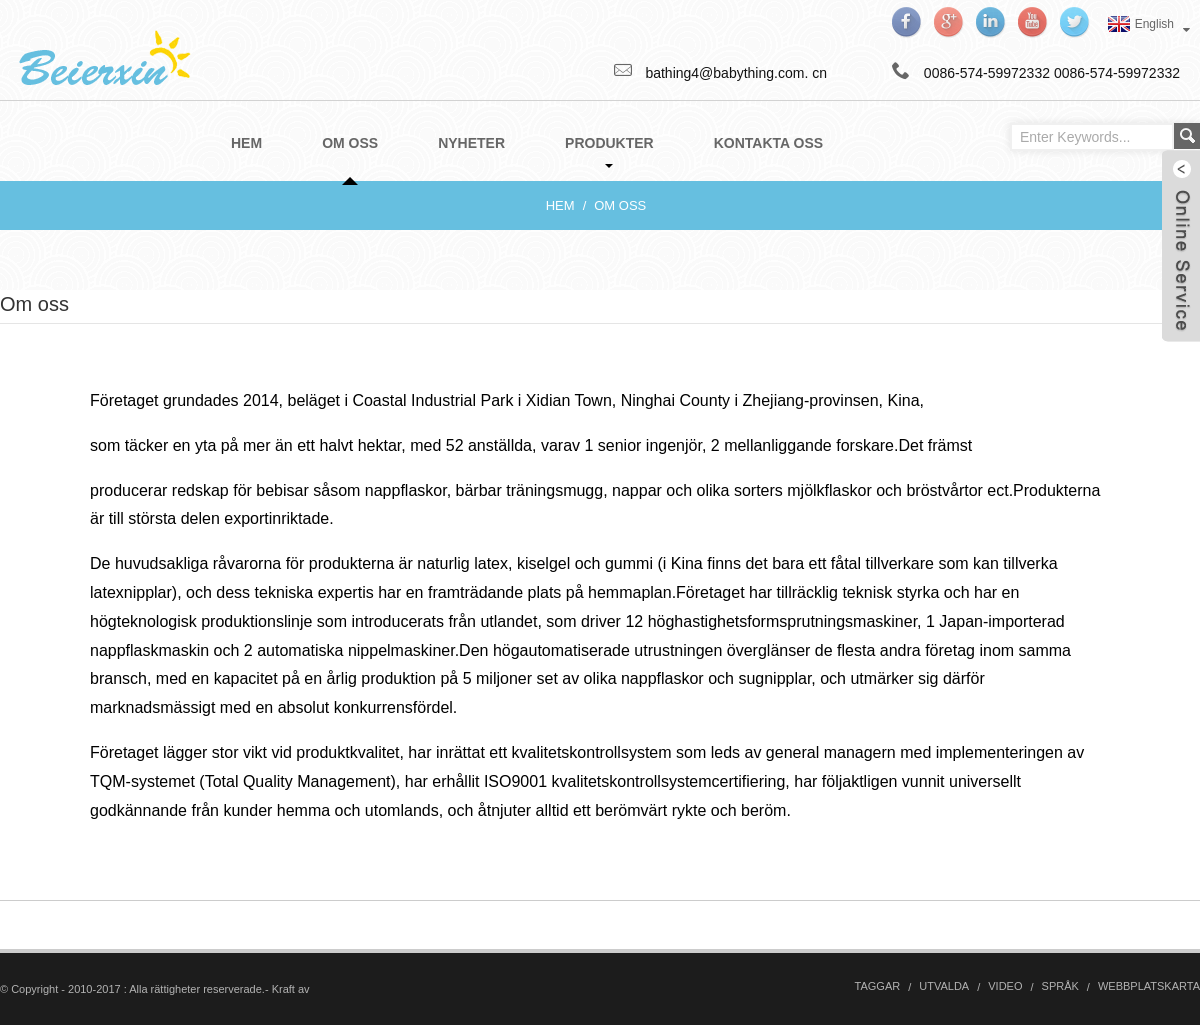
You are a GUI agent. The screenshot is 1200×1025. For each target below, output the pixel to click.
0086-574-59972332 (1117, 73)
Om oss (620, 205)
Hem (560, 205)
